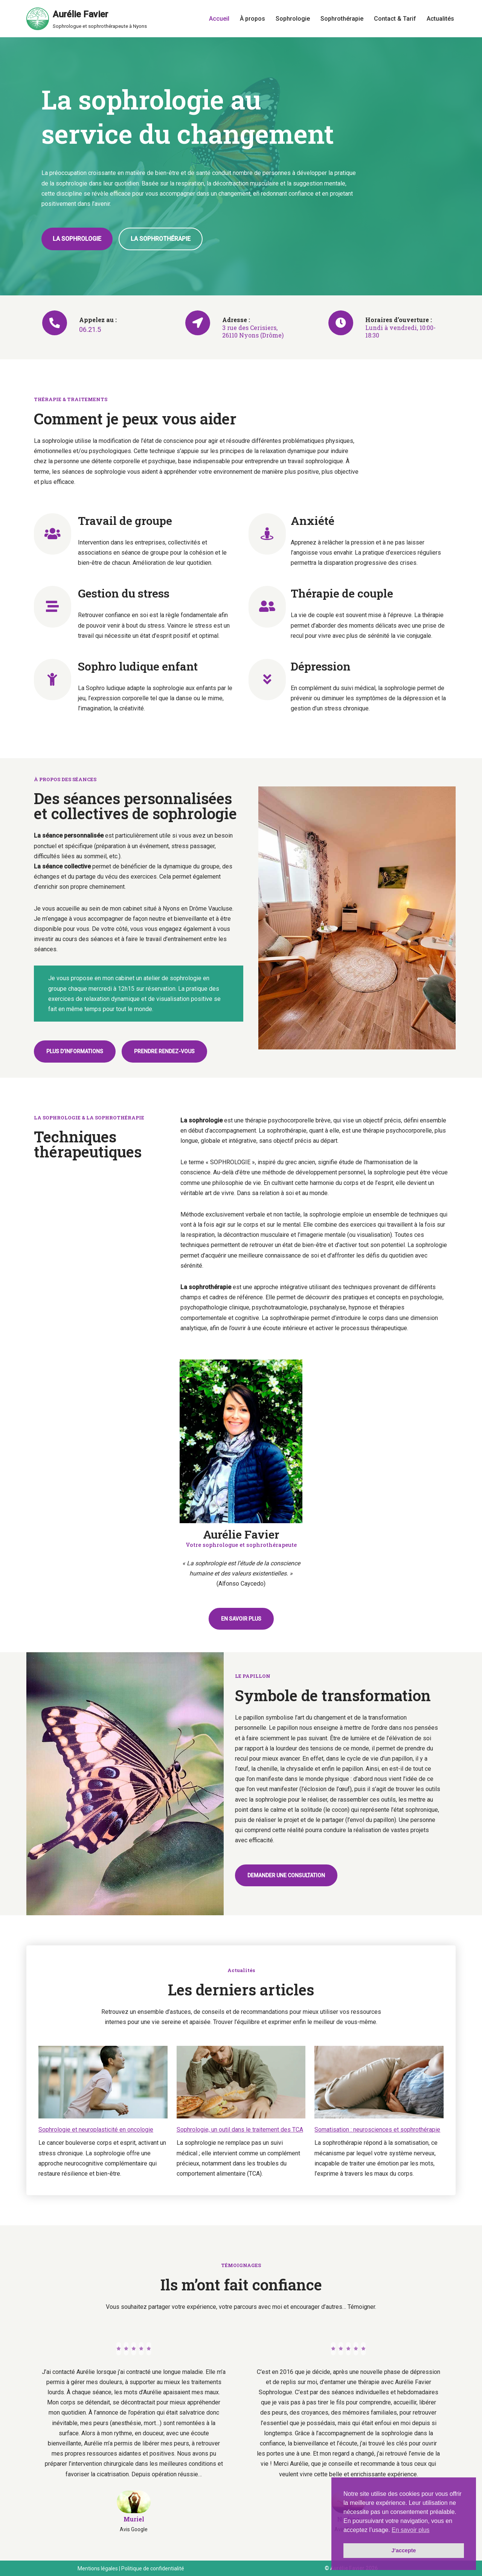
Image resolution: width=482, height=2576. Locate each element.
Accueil (219, 18)
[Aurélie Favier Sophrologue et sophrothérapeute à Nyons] (86, 18)
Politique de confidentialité (152, 2568)
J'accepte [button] (403, 2550)
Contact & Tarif (395, 18)
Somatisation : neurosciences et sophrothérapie (377, 2129)
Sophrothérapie (341, 18)
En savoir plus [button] (411, 2530)
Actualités (440, 18)
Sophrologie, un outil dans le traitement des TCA (240, 2129)
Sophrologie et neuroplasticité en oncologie (95, 2129)
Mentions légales (98, 2568)
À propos (252, 18)
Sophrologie (293, 18)
